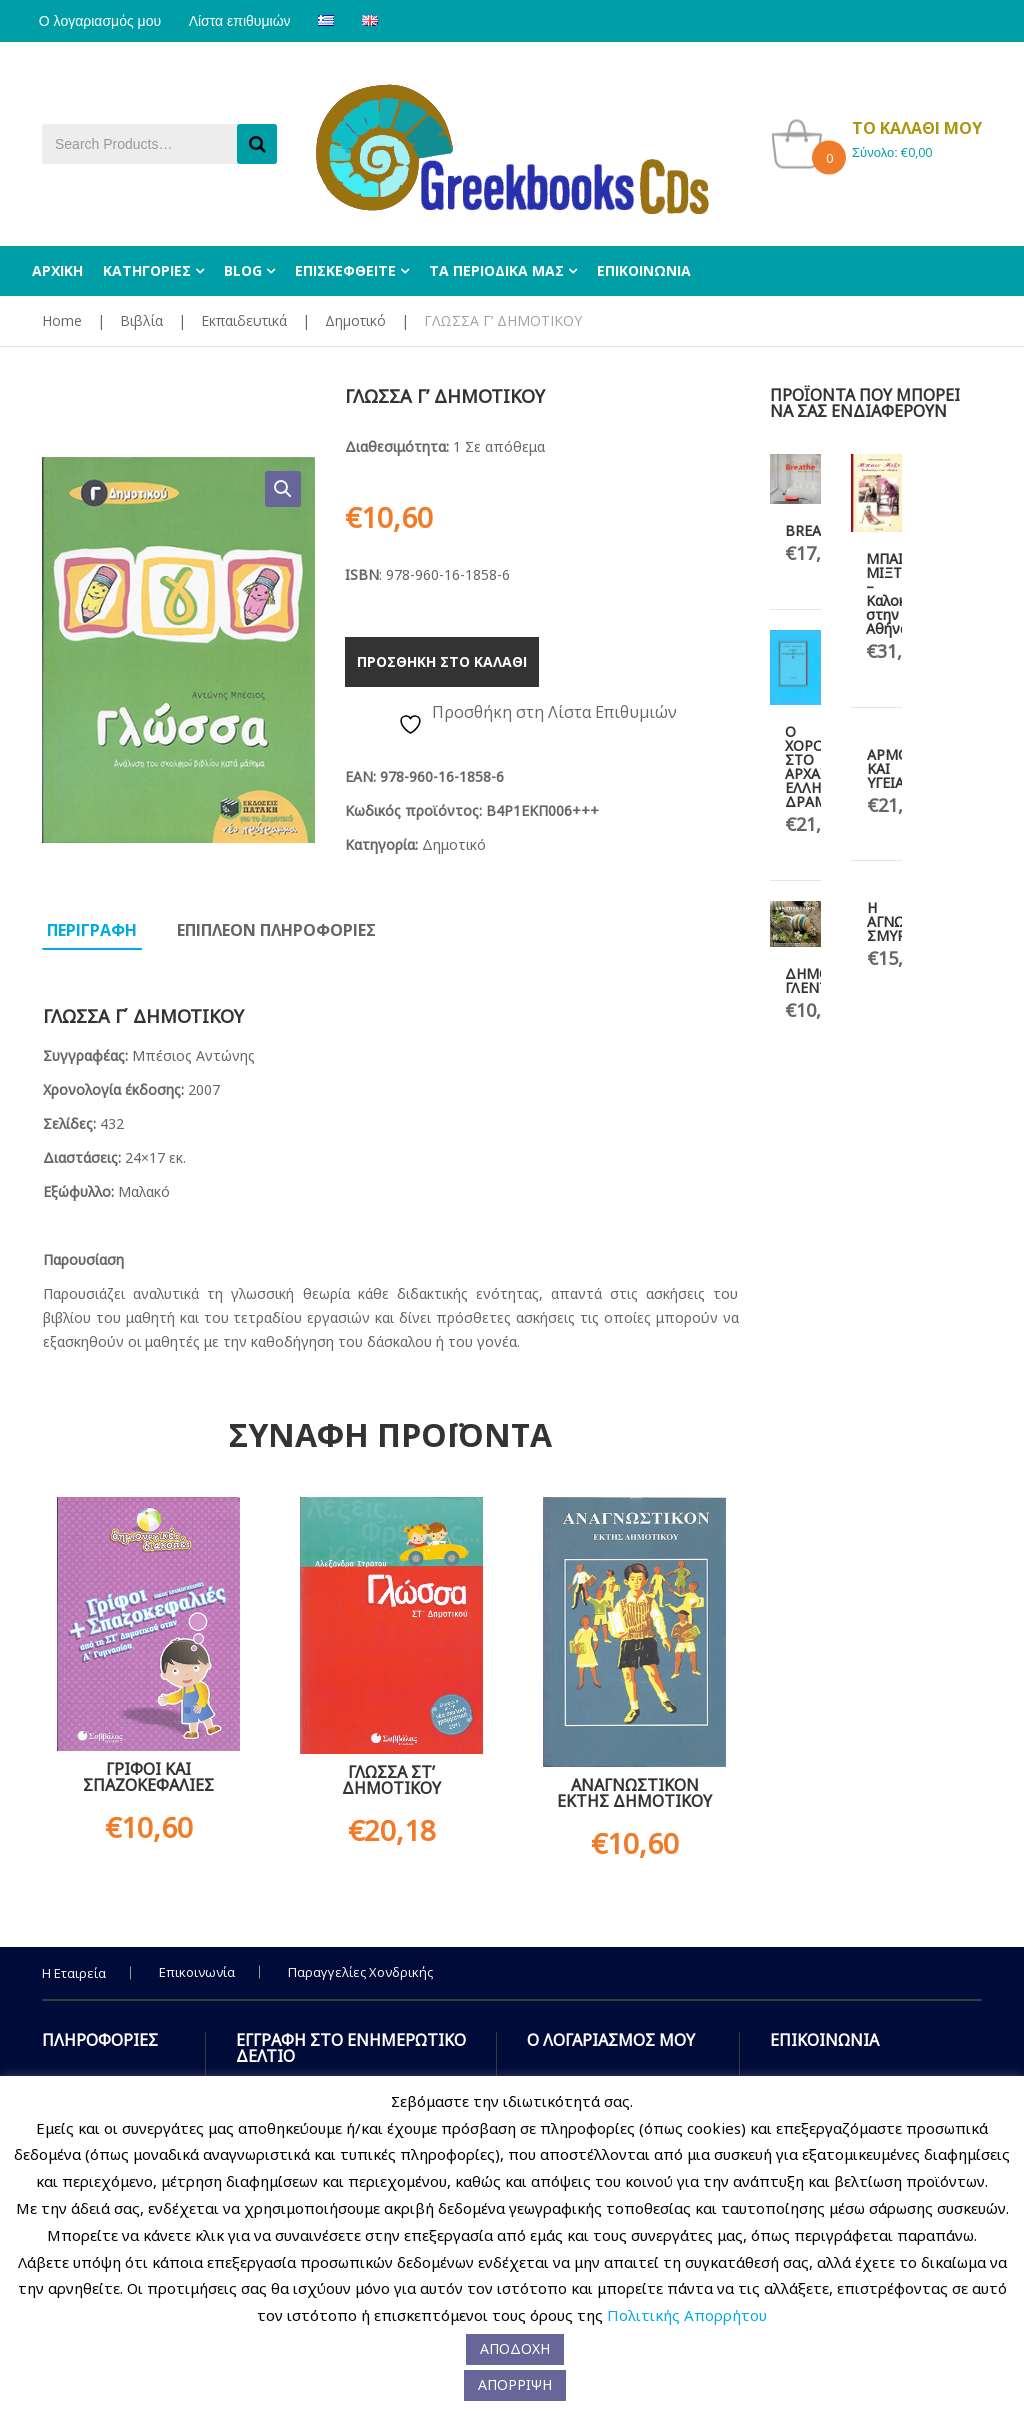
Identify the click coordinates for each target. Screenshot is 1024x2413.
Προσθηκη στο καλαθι (442, 661)
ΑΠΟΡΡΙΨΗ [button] (515, 2384)
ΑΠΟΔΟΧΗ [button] (515, 2348)
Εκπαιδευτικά (244, 320)
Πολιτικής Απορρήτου (687, 2315)
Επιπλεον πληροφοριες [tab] (276, 930)
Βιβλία (141, 320)
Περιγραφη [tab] (92, 930)
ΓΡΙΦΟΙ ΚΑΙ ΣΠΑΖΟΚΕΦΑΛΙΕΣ (148, 1777)
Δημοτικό (355, 320)
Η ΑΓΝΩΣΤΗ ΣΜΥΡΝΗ (900, 921)
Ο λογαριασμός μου (103, 21)
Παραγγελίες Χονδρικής (360, 1972)
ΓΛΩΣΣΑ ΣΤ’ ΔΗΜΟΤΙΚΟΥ (391, 1780)
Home (62, 320)
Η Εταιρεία (74, 1973)
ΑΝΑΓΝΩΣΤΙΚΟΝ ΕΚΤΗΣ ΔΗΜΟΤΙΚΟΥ (634, 1793)
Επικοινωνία (197, 1972)
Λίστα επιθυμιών (249, 21)
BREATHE (816, 530)
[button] (283, 489)
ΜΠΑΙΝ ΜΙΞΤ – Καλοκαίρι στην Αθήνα (898, 593)
